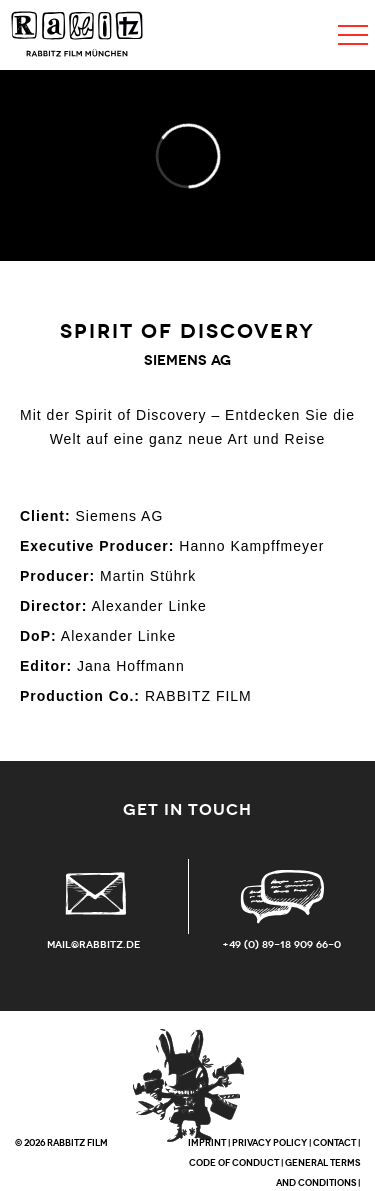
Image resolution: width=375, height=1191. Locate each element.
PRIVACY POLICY (269, 1143)
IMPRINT (207, 1143)
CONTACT (334, 1143)
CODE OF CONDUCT (234, 1163)
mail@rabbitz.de (94, 944)
